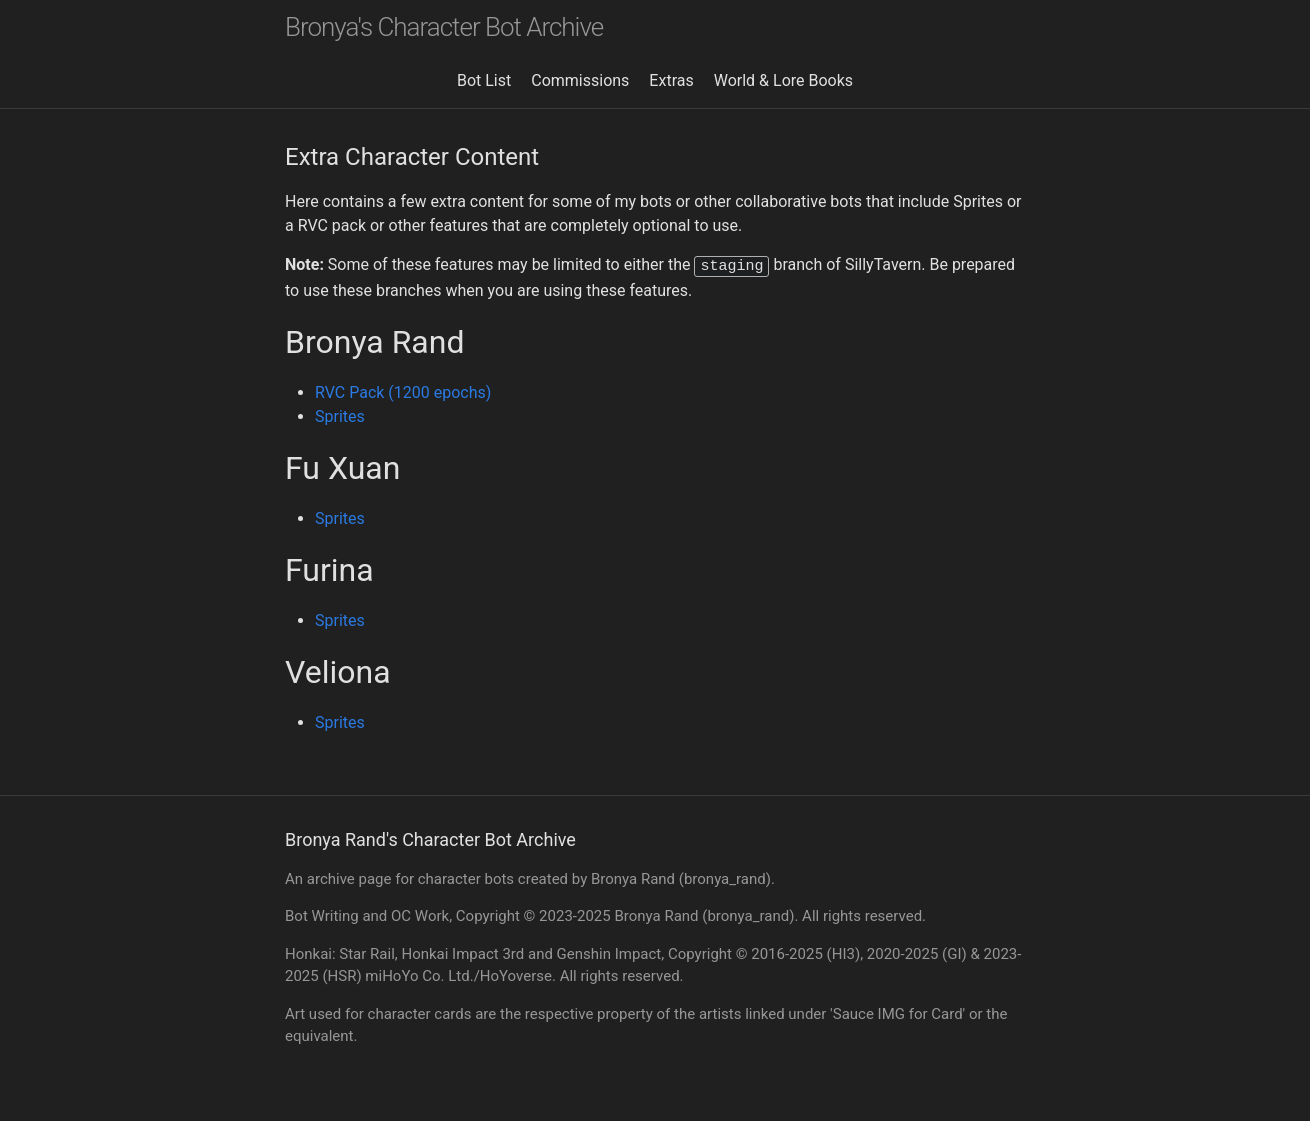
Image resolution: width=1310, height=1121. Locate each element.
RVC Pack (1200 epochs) (403, 390)
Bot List (484, 80)
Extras (671, 80)
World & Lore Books (783, 80)
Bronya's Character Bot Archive (444, 27)
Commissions (580, 80)
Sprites (340, 414)
